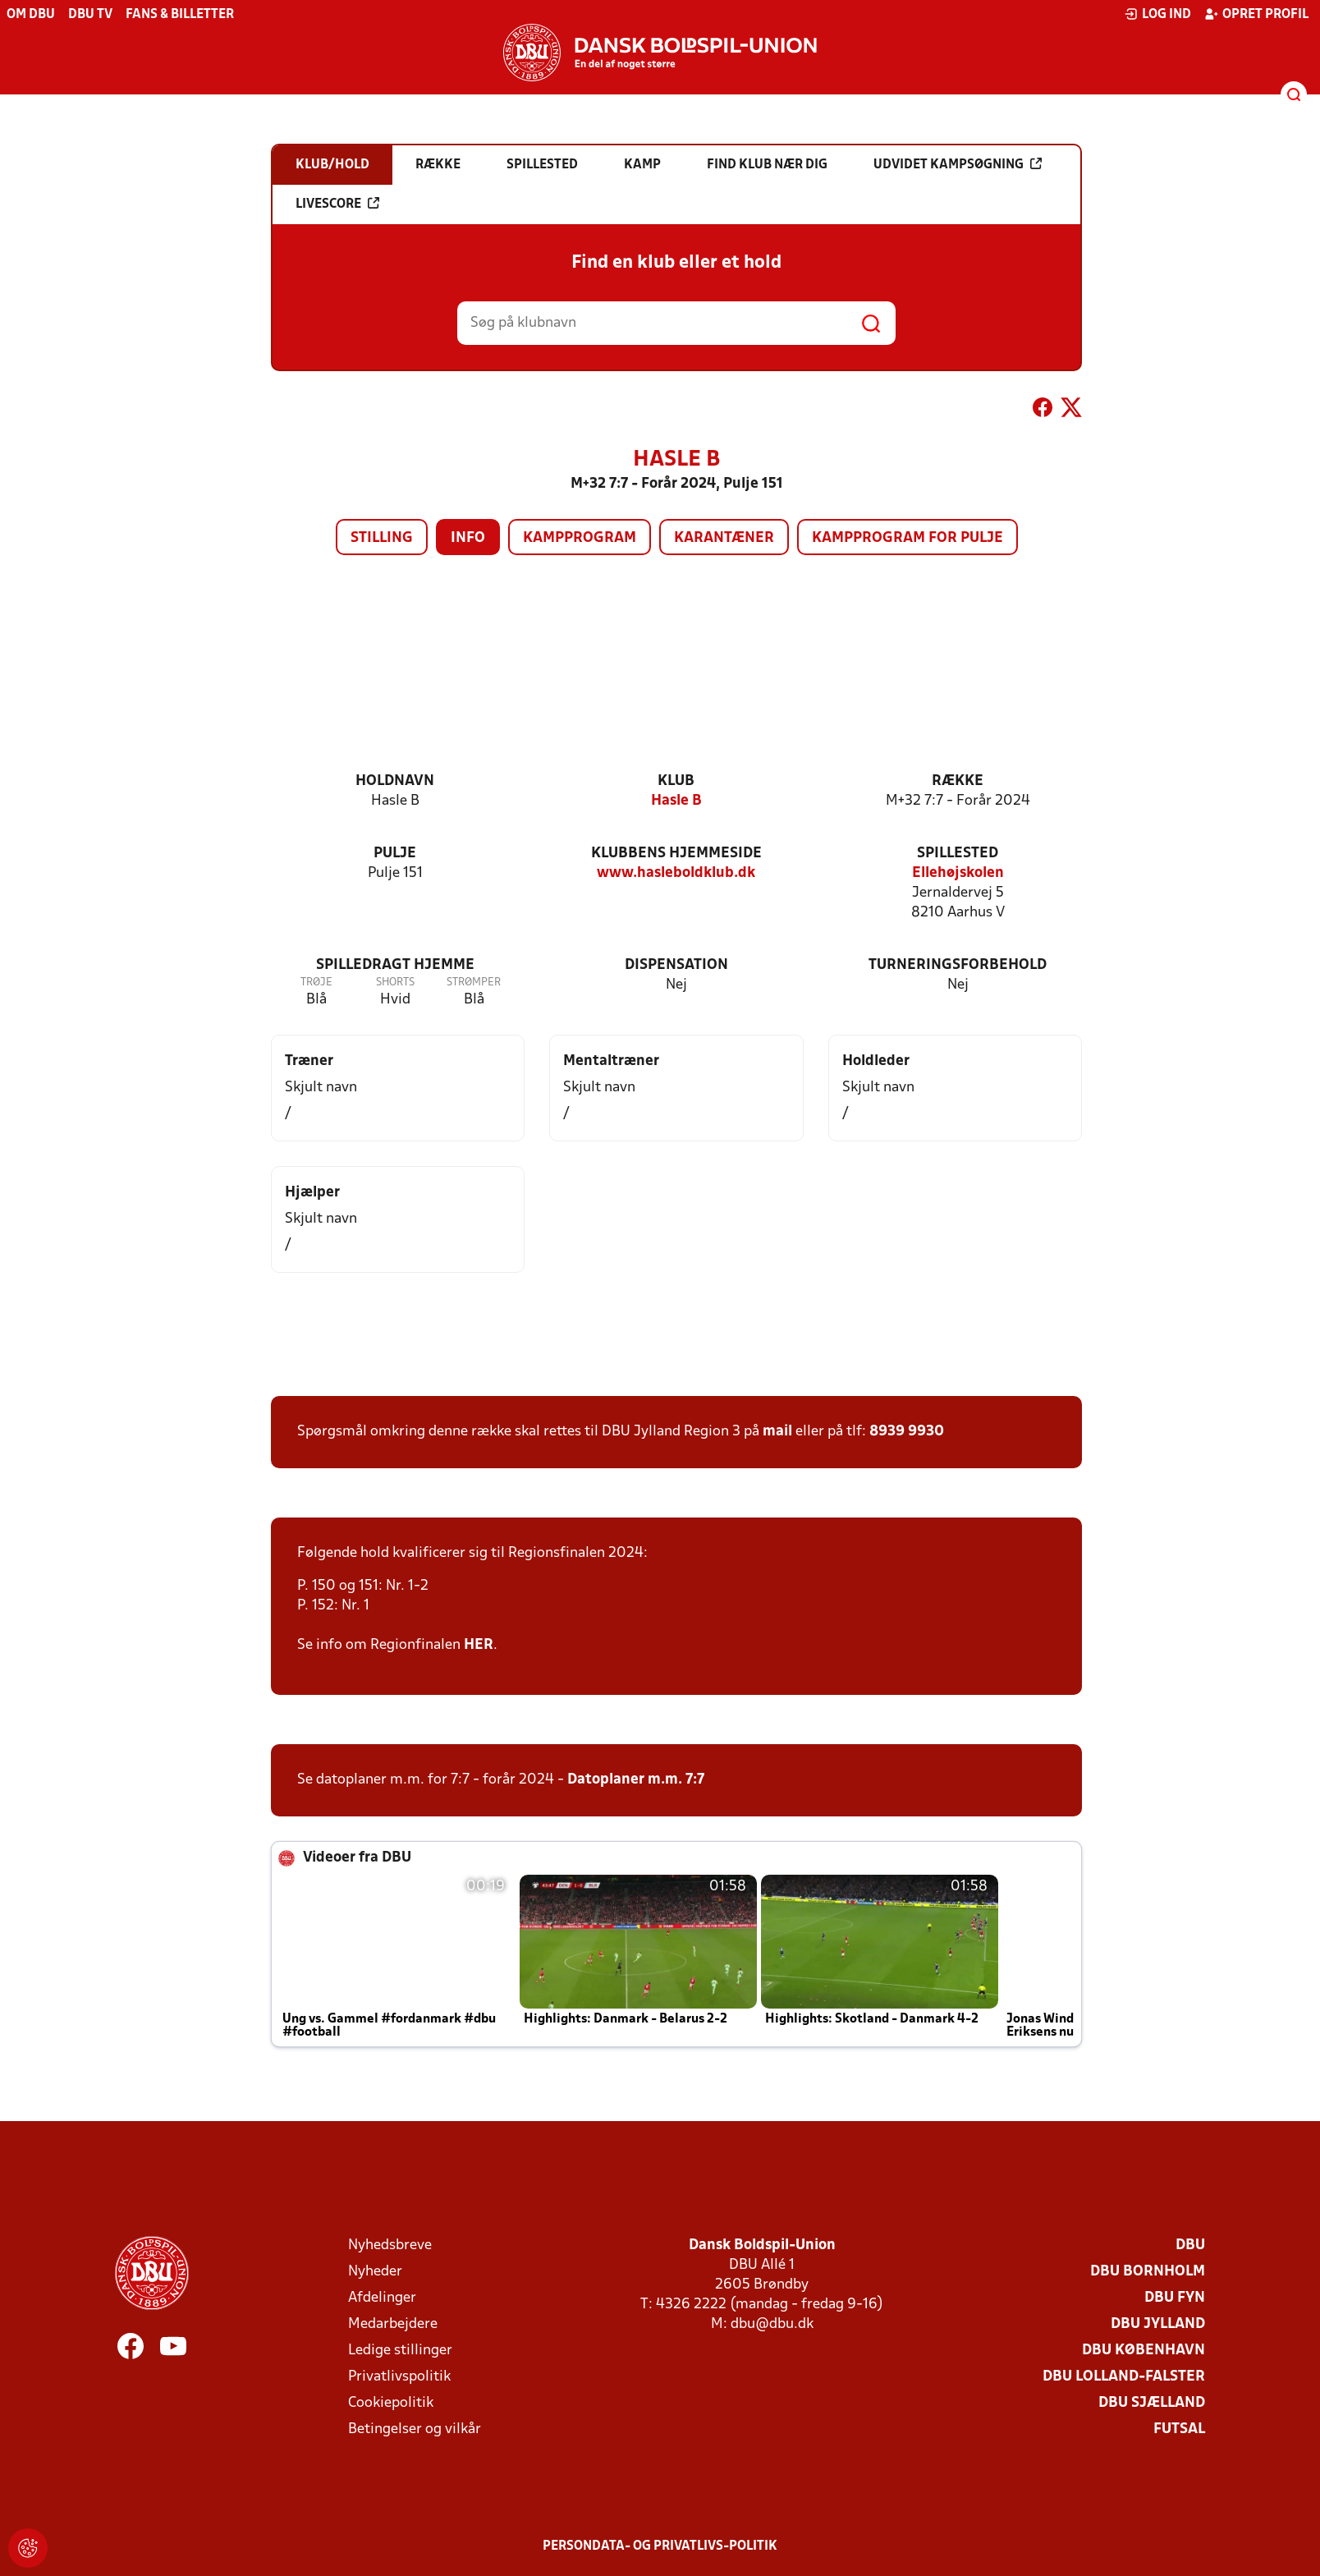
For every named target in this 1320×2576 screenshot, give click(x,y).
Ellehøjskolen (958, 873)
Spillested (957, 854)
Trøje (316, 982)
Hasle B (676, 801)
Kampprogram (579, 538)
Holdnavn (394, 781)
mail (777, 1432)
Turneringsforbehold (958, 965)
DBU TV (90, 15)
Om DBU (31, 15)
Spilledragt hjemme (395, 965)
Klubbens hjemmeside (676, 854)
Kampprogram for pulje (907, 538)
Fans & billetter (180, 15)
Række (957, 781)
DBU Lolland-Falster (1124, 2377)
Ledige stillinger (400, 2351)
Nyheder (375, 2272)
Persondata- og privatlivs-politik (660, 2546)
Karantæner (724, 538)
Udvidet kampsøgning (957, 164)
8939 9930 (906, 1432)
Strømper (474, 982)
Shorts (395, 982)
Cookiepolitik (390, 2403)
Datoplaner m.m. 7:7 (635, 1780)
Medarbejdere (393, 2324)
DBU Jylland (1158, 2324)
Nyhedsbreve (390, 2245)
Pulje (395, 854)
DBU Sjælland (1151, 2403)
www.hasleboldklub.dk (676, 873)
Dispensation (676, 965)
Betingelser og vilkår (414, 2429)
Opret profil (1256, 14)
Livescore (337, 203)
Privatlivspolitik (399, 2377)
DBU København (1143, 2351)
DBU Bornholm (1147, 2272)
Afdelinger (382, 2298)
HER (478, 1645)
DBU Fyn (1174, 2298)
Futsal (1179, 2429)
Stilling (382, 538)
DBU (1190, 2245)
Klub (676, 781)
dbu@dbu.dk (772, 2324)
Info (468, 538)
